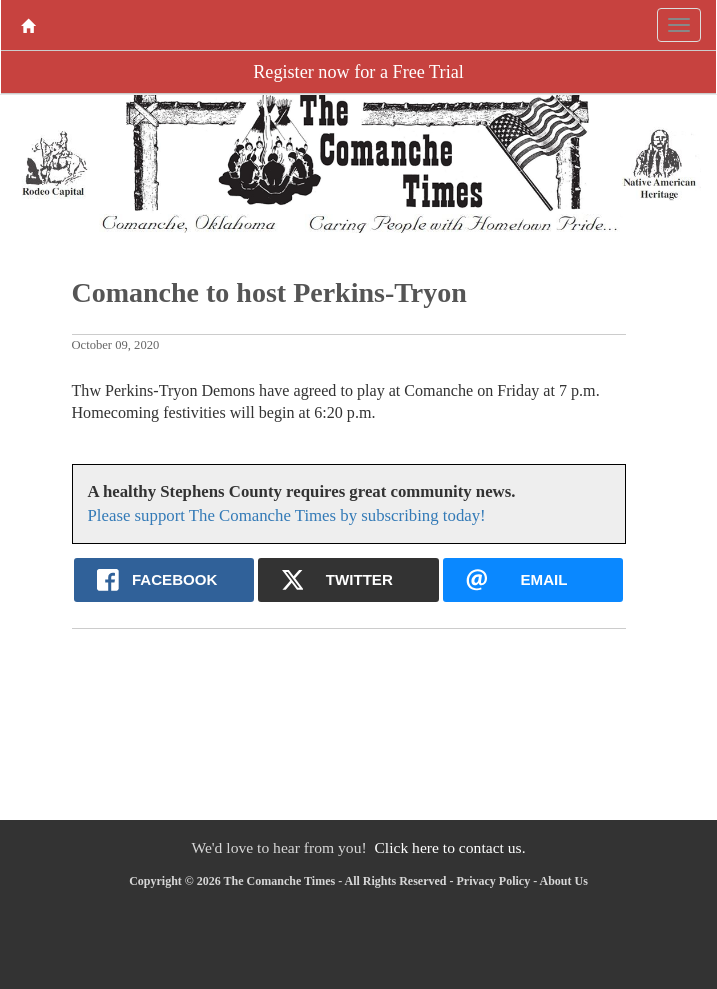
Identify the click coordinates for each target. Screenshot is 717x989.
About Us (563, 881)
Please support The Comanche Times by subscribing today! (287, 515)
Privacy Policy (493, 881)
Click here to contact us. (449, 847)
